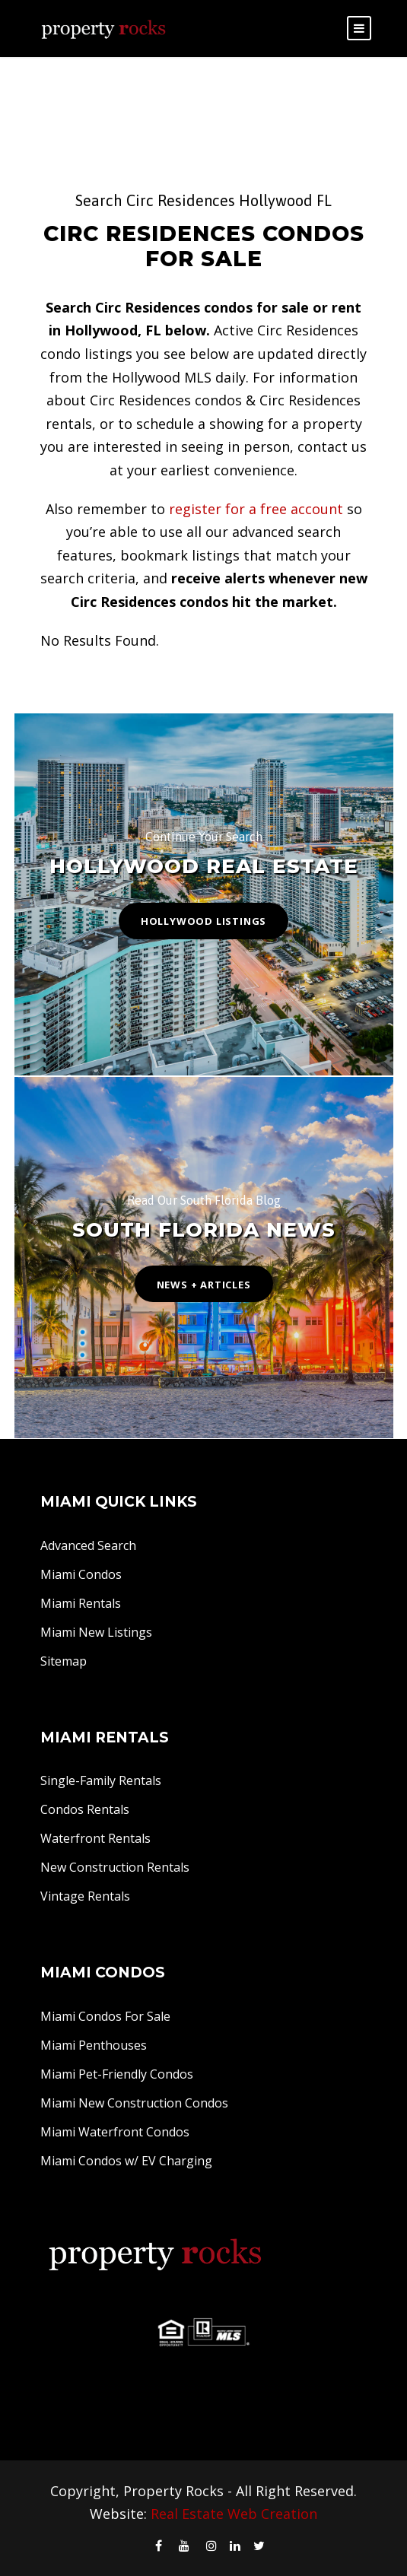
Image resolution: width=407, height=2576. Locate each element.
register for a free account (256, 509)
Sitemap (63, 1661)
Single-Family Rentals (100, 1780)
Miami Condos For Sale (105, 2016)
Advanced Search (88, 1545)
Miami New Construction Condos (134, 2103)
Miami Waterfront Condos (114, 2131)
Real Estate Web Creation (234, 2514)
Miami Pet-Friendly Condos (116, 2074)
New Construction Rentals (114, 1867)
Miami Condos (81, 1574)
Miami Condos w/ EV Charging (126, 2160)
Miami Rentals (80, 1603)
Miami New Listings (96, 1632)
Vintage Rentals (85, 1896)
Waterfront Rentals (95, 1838)
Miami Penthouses (93, 2045)
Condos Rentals (84, 1809)
